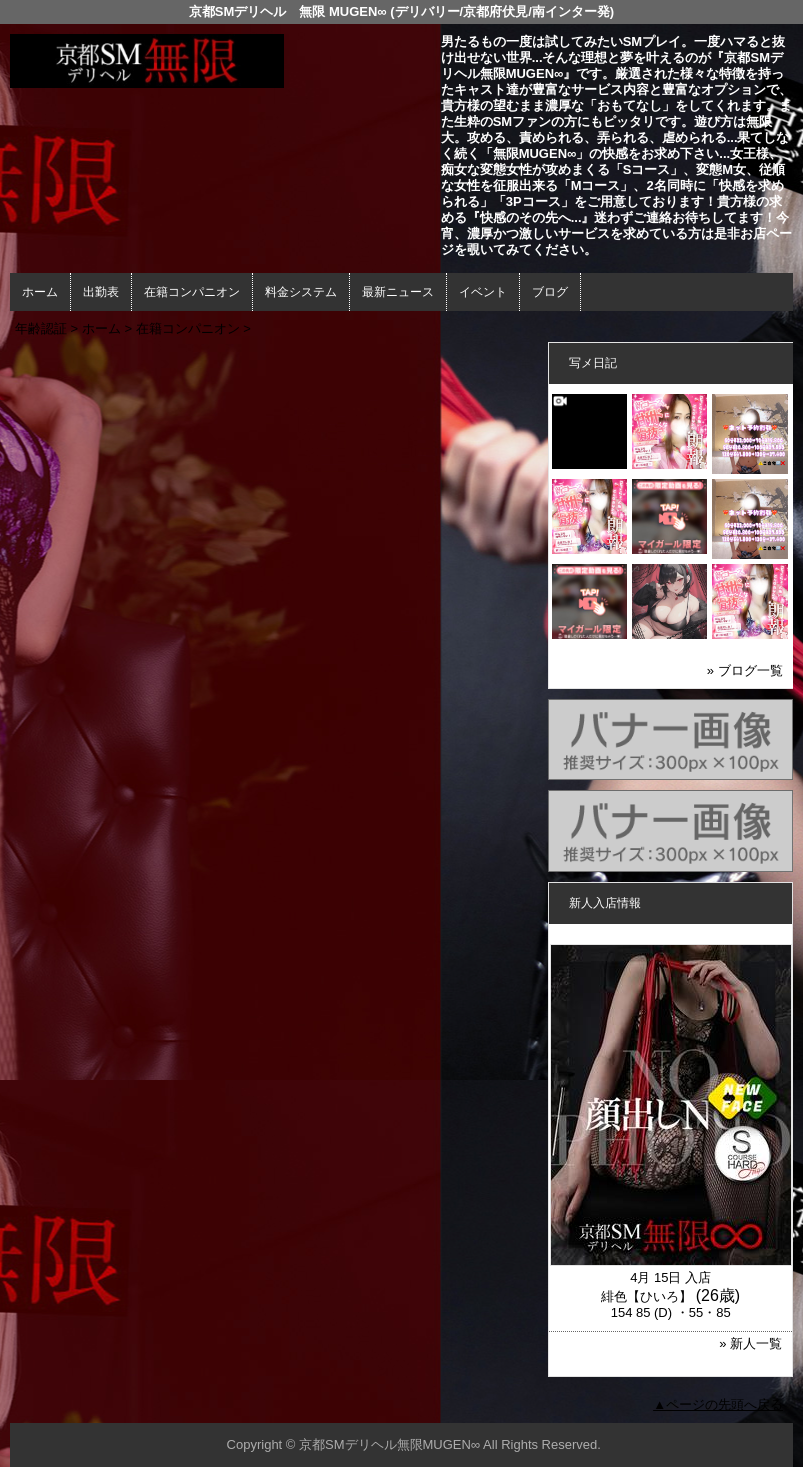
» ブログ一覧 (745, 670)
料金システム (301, 292)
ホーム (40, 292)
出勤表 (101, 292)
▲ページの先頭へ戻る (718, 1404)
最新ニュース (398, 292)
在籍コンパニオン (192, 292)
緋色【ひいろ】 (646, 1296)
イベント (483, 292)
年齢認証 (41, 328)
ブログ (550, 292)
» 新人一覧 (750, 1343)
